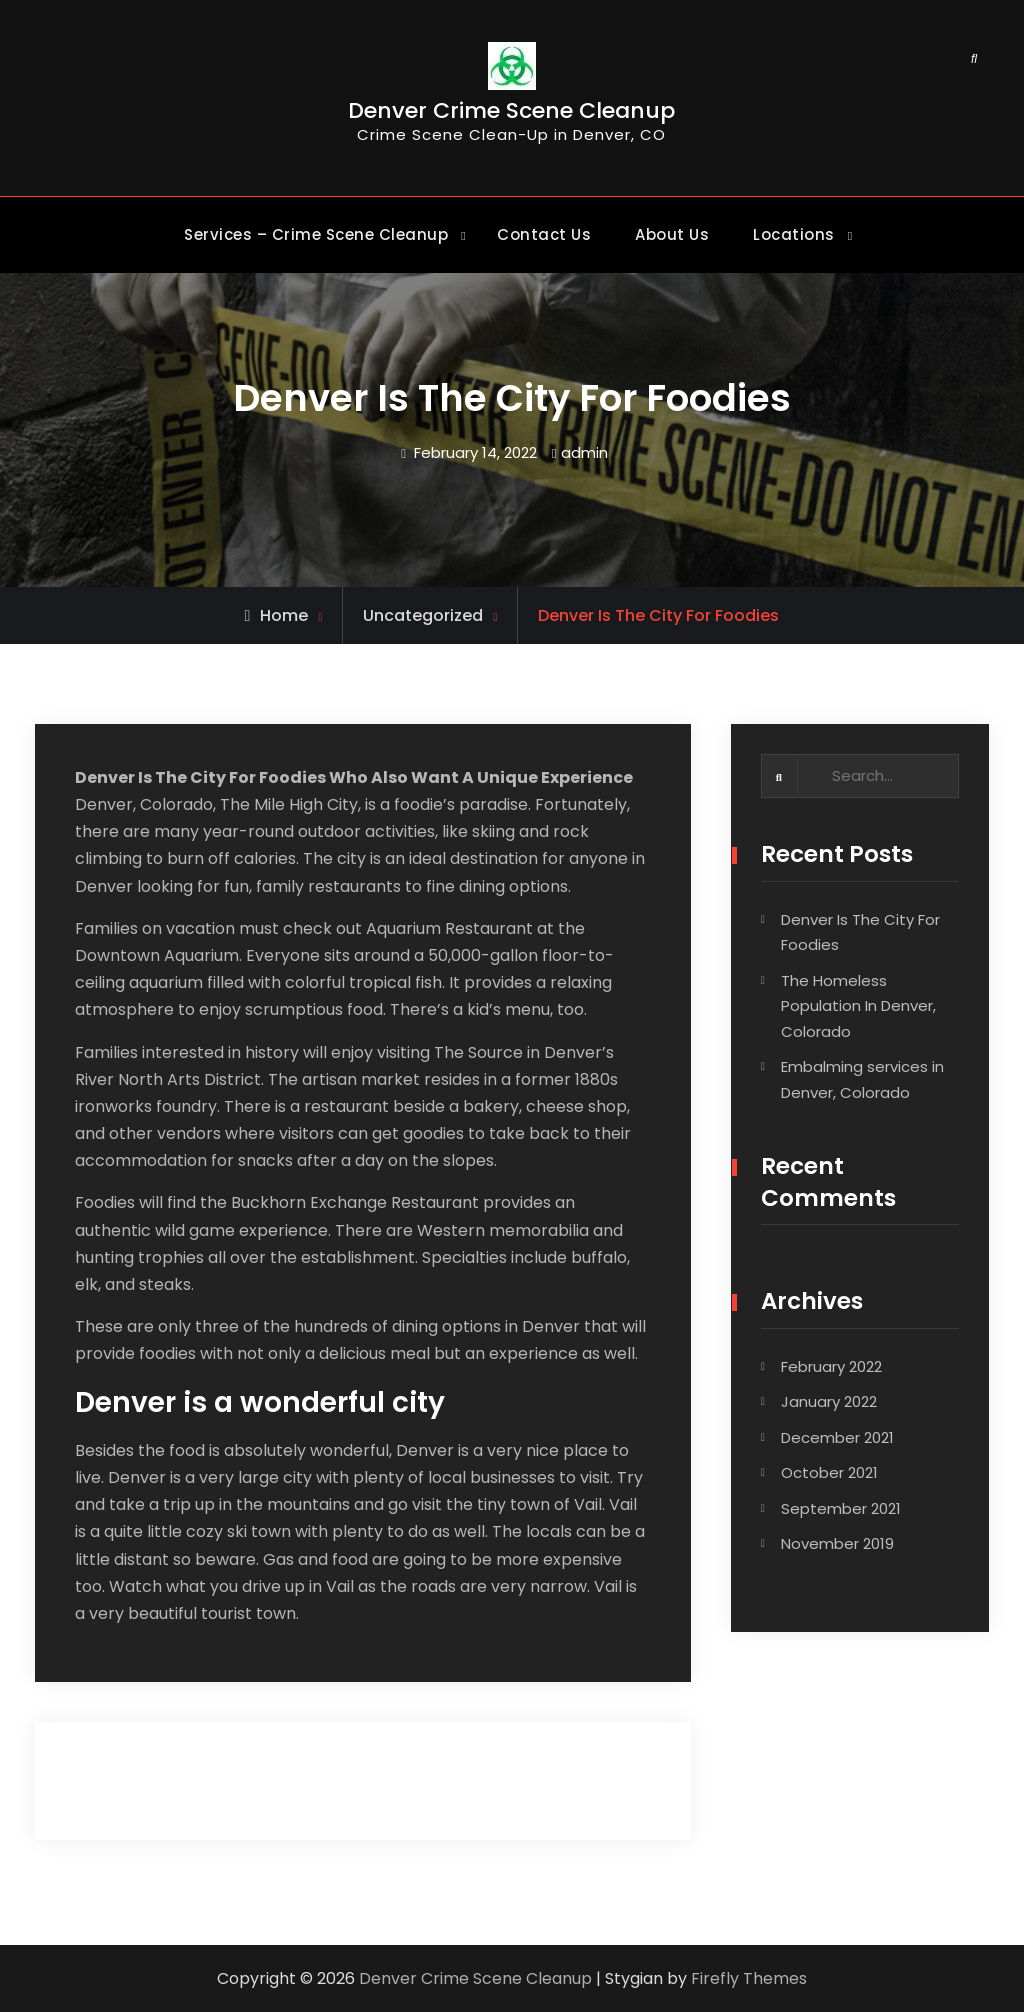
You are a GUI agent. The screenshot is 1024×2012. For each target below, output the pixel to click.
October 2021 (829, 1474)
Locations (794, 234)
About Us (672, 234)
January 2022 (829, 1403)
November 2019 (837, 1545)
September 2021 (841, 1509)
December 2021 (837, 1438)
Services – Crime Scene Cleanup (316, 234)
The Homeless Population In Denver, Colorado (858, 1007)
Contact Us (544, 234)
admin (584, 452)
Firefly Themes (749, 1978)
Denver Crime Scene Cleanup (511, 113)
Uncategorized (423, 615)
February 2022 (831, 1367)
